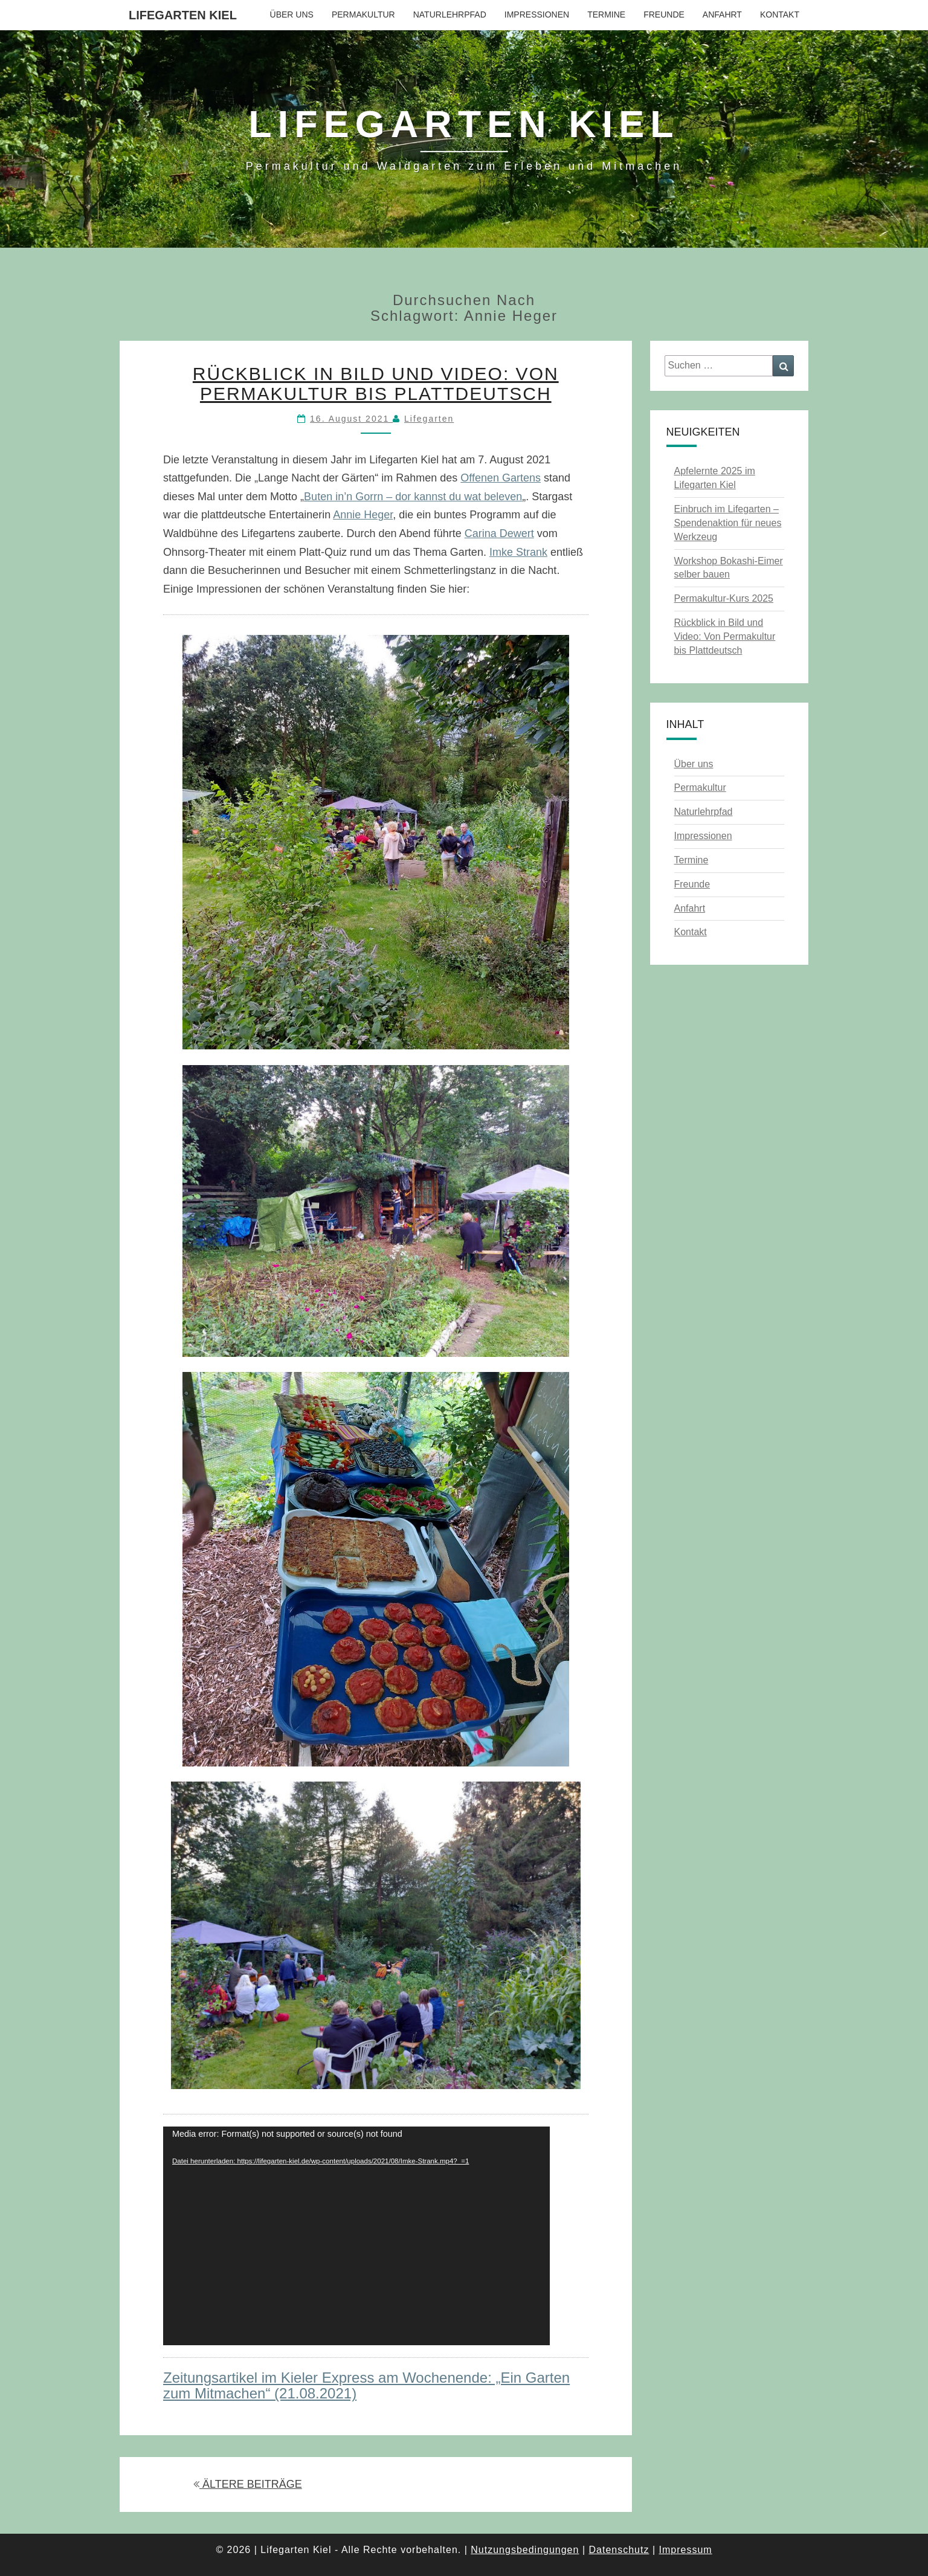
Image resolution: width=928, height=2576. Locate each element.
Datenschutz (618, 2550)
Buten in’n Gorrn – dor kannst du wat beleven (413, 497)
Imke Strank (518, 552)
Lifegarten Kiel (183, 15)
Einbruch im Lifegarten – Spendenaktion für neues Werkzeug (728, 523)
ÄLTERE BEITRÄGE (247, 2484)
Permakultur (363, 14)
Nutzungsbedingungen (525, 2550)
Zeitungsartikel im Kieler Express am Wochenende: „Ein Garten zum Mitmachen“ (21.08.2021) (366, 2385)
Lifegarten (429, 418)
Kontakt (779, 14)
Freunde (664, 14)
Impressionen (536, 14)
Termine (606, 14)
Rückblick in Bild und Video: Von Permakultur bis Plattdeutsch (376, 384)
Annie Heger (363, 515)
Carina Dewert (499, 533)
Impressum (685, 2550)
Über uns (292, 14)
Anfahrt (722, 14)
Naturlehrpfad (449, 14)
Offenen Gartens (500, 478)
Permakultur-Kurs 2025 (724, 598)
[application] (356, 2236)
